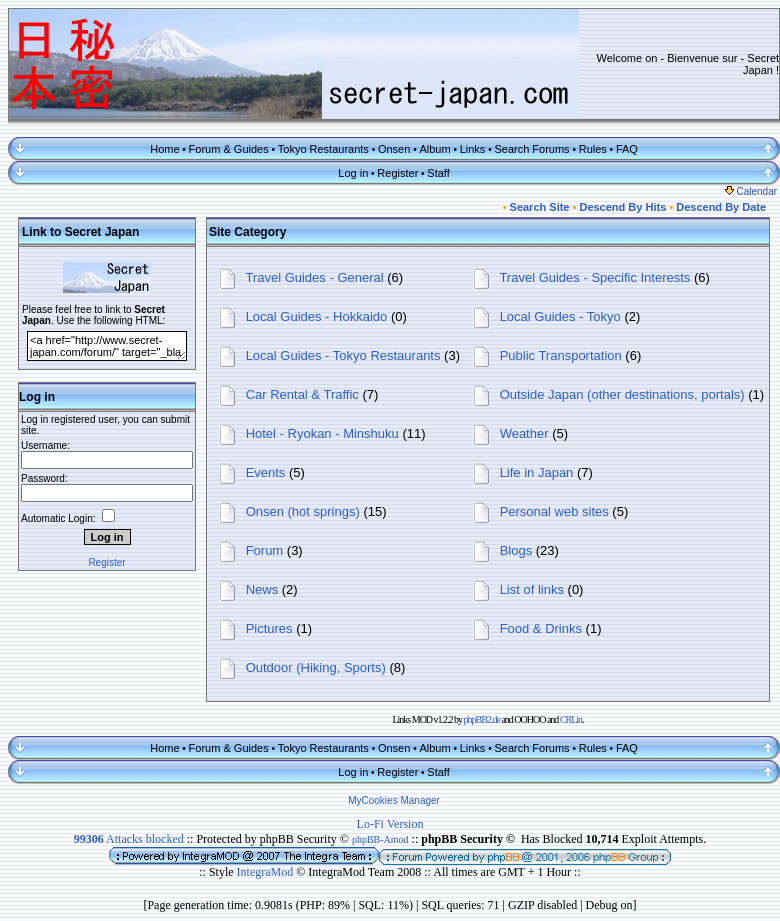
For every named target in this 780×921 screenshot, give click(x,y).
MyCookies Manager (394, 800)
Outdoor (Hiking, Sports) (316, 667)
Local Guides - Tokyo (560, 316)
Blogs (516, 550)
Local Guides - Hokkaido (317, 316)
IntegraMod (267, 872)
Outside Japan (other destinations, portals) (622, 394)
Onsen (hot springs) (303, 511)
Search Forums (531, 149)
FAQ (627, 149)
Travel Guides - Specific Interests (594, 277)
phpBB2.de (482, 719)
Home (164, 149)
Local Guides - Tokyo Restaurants (343, 355)
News (262, 589)
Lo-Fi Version (390, 824)
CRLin (571, 719)
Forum (265, 550)
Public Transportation (561, 355)
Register (397, 173)
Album (434, 149)
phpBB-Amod (380, 839)
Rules (593, 149)
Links (473, 149)
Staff (438, 173)
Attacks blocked (129, 839)
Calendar (751, 191)
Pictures (269, 628)
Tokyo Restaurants (323, 149)
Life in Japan (537, 472)
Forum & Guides (229, 149)
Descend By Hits (622, 207)
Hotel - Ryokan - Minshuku (322, 433)
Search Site (540, 207)
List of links (532, 589)
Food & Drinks (541, 628)
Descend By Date (721, 207)
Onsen (394, 149)
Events (266, 472)
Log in (353, 173)
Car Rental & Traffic (302, 394)
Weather (524, 433)
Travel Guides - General (314, 277)
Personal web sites (554, 511)
